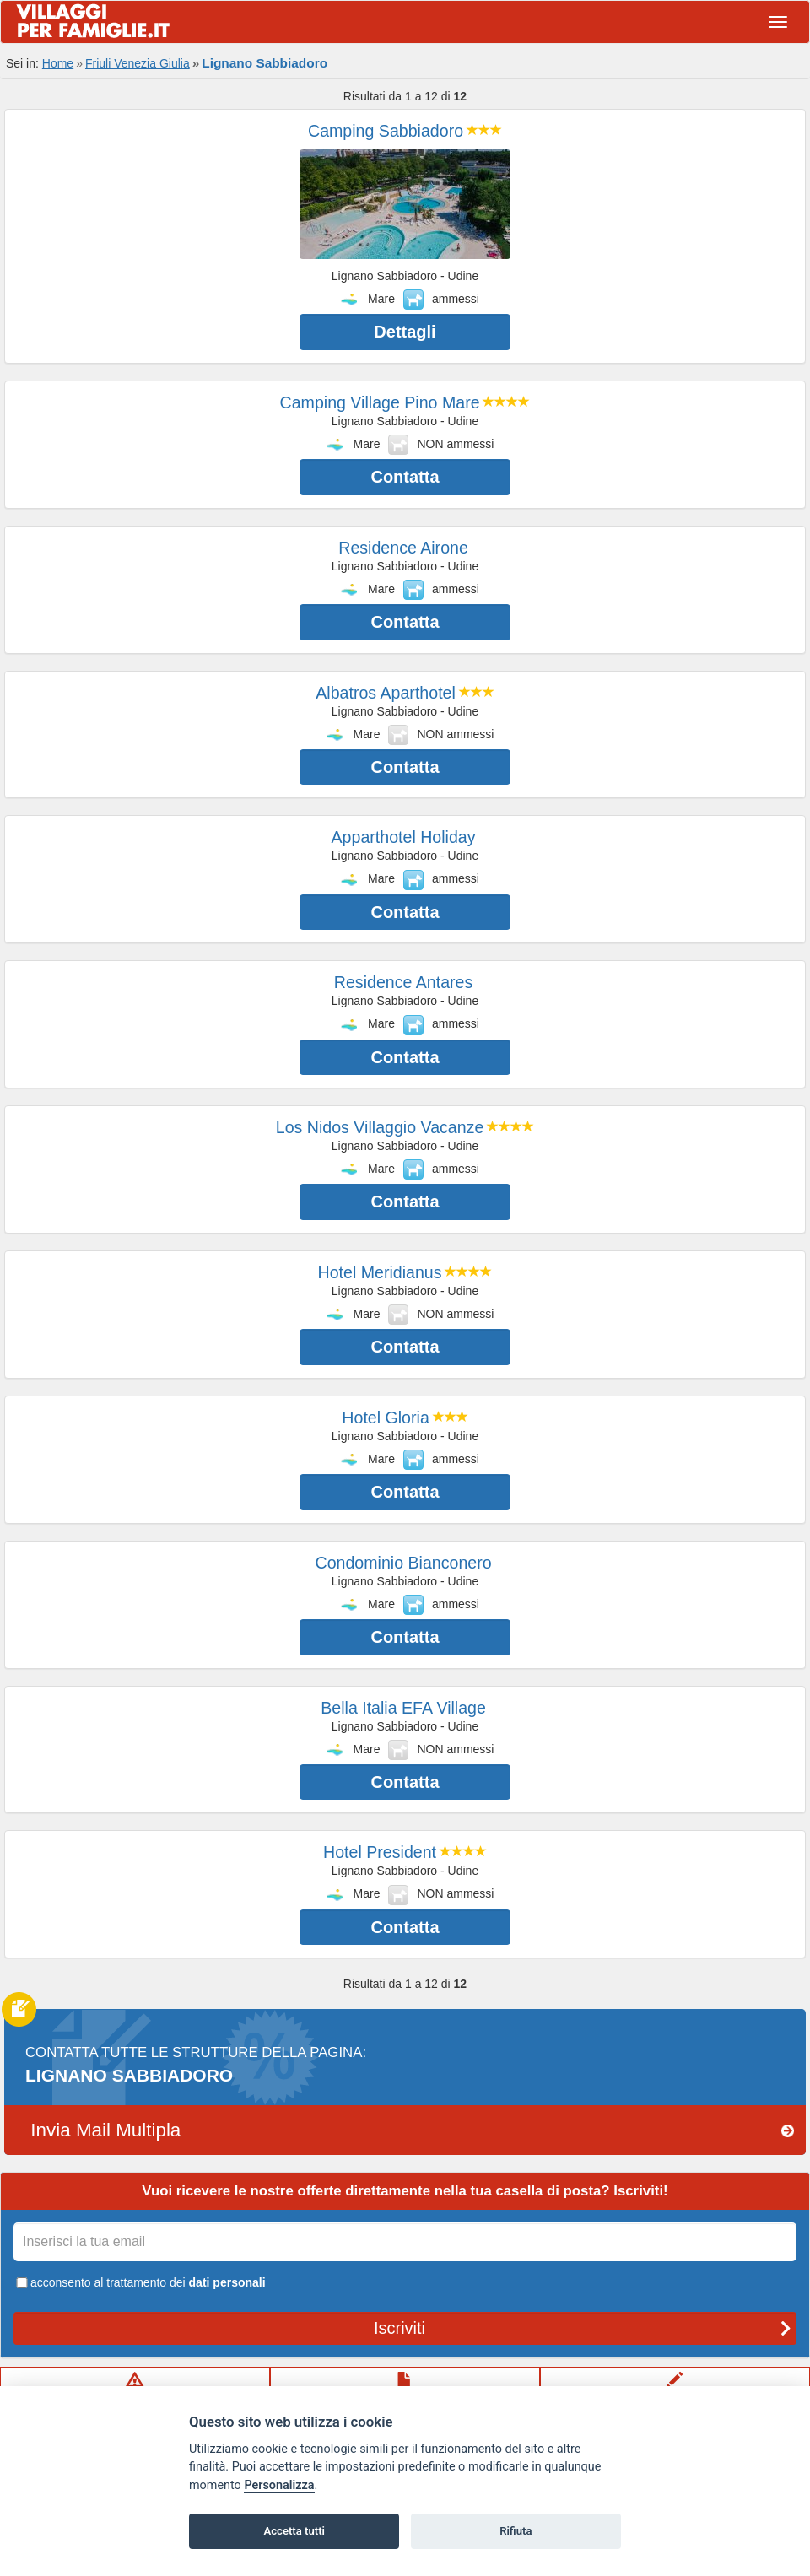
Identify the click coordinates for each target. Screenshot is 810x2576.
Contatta (404, 476)
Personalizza (279, 2485)
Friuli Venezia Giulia (137, 63)
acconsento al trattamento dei (140, 2282)
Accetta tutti (294, 2531)
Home (57, 63)
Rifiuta (516, 2531)
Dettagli (404, 331)
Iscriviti (582, 2328)
